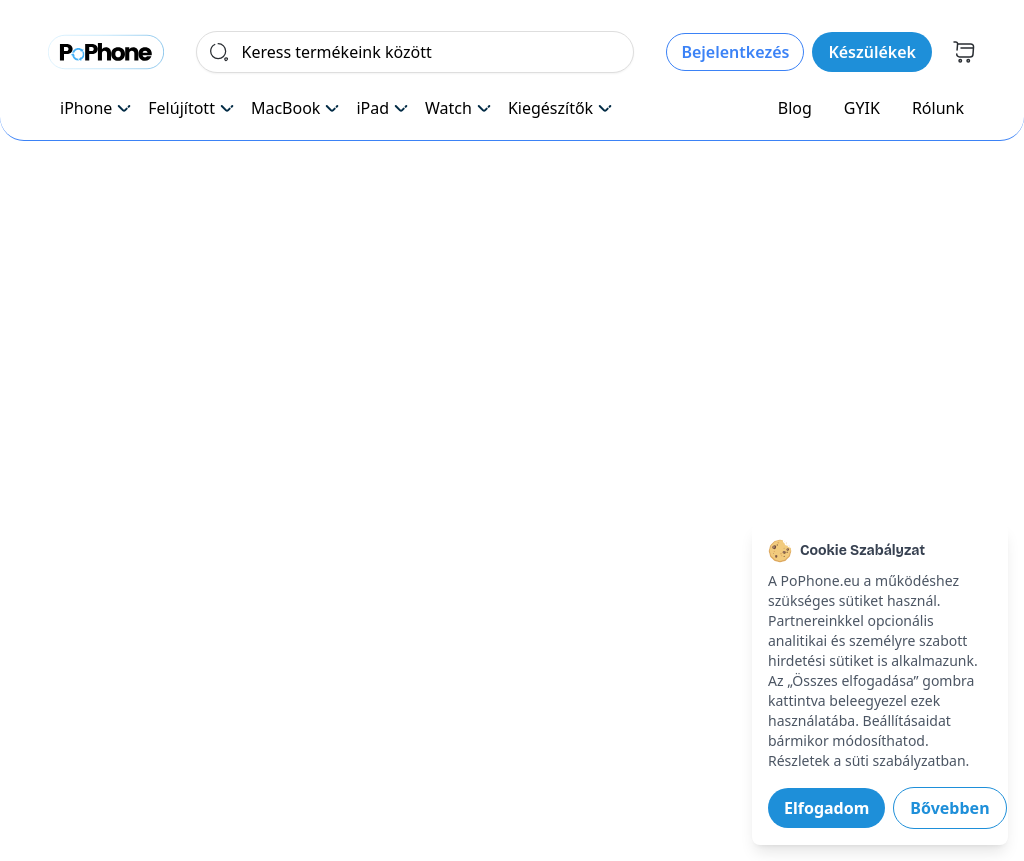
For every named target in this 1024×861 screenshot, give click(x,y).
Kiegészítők (560, 108)
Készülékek (872, 52)
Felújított (191, 108)
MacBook (295, 108)
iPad (382, 108)
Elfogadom (826, 808)
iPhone (96, 108)
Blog (795, 108)
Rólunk (938, 108)
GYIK (862, 108)
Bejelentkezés (735, 52)
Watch (458, 108)
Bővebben (949, 808)
